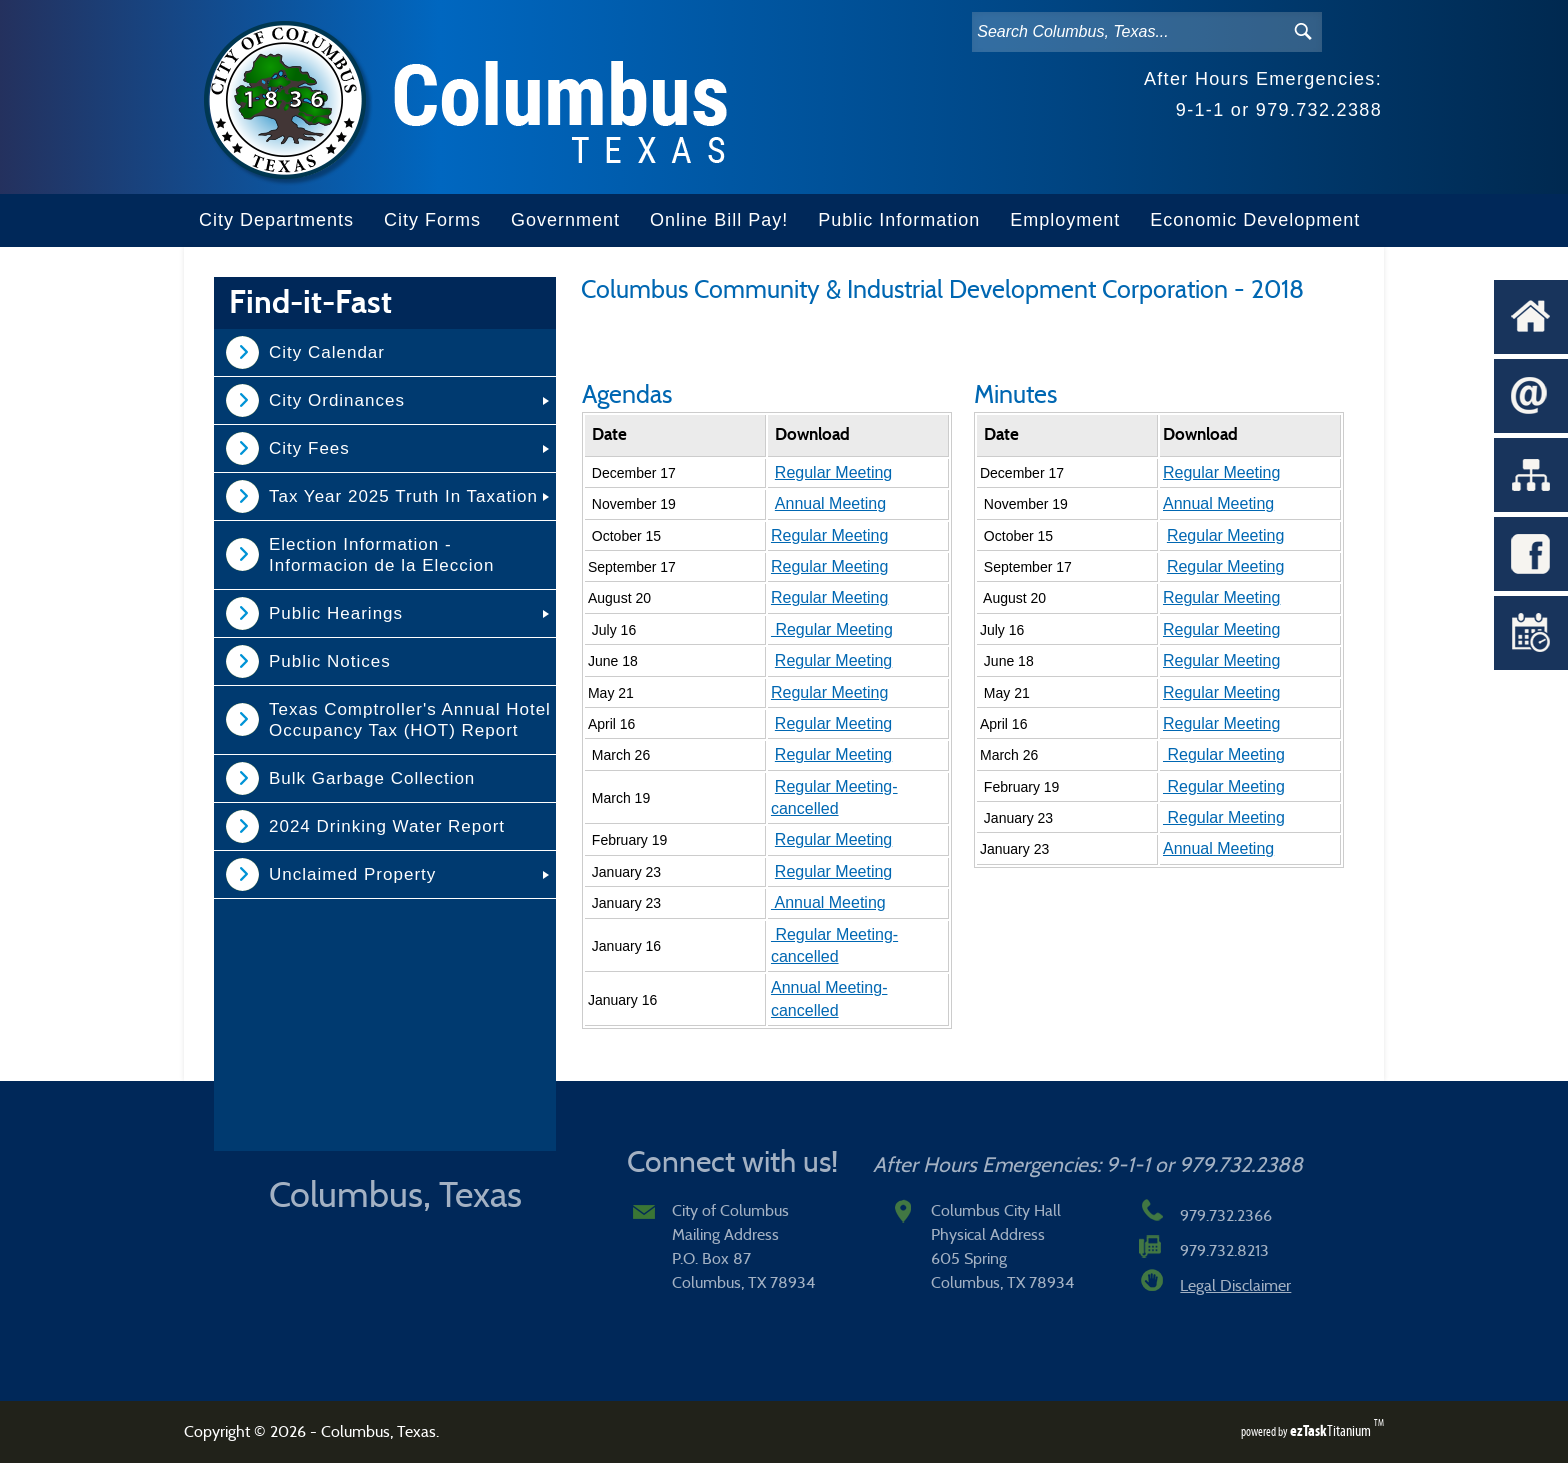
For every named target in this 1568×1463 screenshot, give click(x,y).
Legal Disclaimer (1235, 1286)
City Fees (309, 448)
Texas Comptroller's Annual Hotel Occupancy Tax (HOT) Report (410, 720)
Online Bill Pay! (719, 220)
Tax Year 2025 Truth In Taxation (403, 496)
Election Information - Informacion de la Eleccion (381, 555)
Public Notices (330, 661)
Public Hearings (336, 613)
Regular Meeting (833, 472)
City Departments (276, 220)
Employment (1065, 220)
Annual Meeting (830, 503)
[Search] (1126, 32)
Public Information (899, 220)
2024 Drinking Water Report (387, 826)
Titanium (1332, 1430)
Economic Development (1255, 220)
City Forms (432, 220)
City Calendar (327, 352)
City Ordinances (337, 400)
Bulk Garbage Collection (372, 778)
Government (565, 220)
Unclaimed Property (352, 874)
